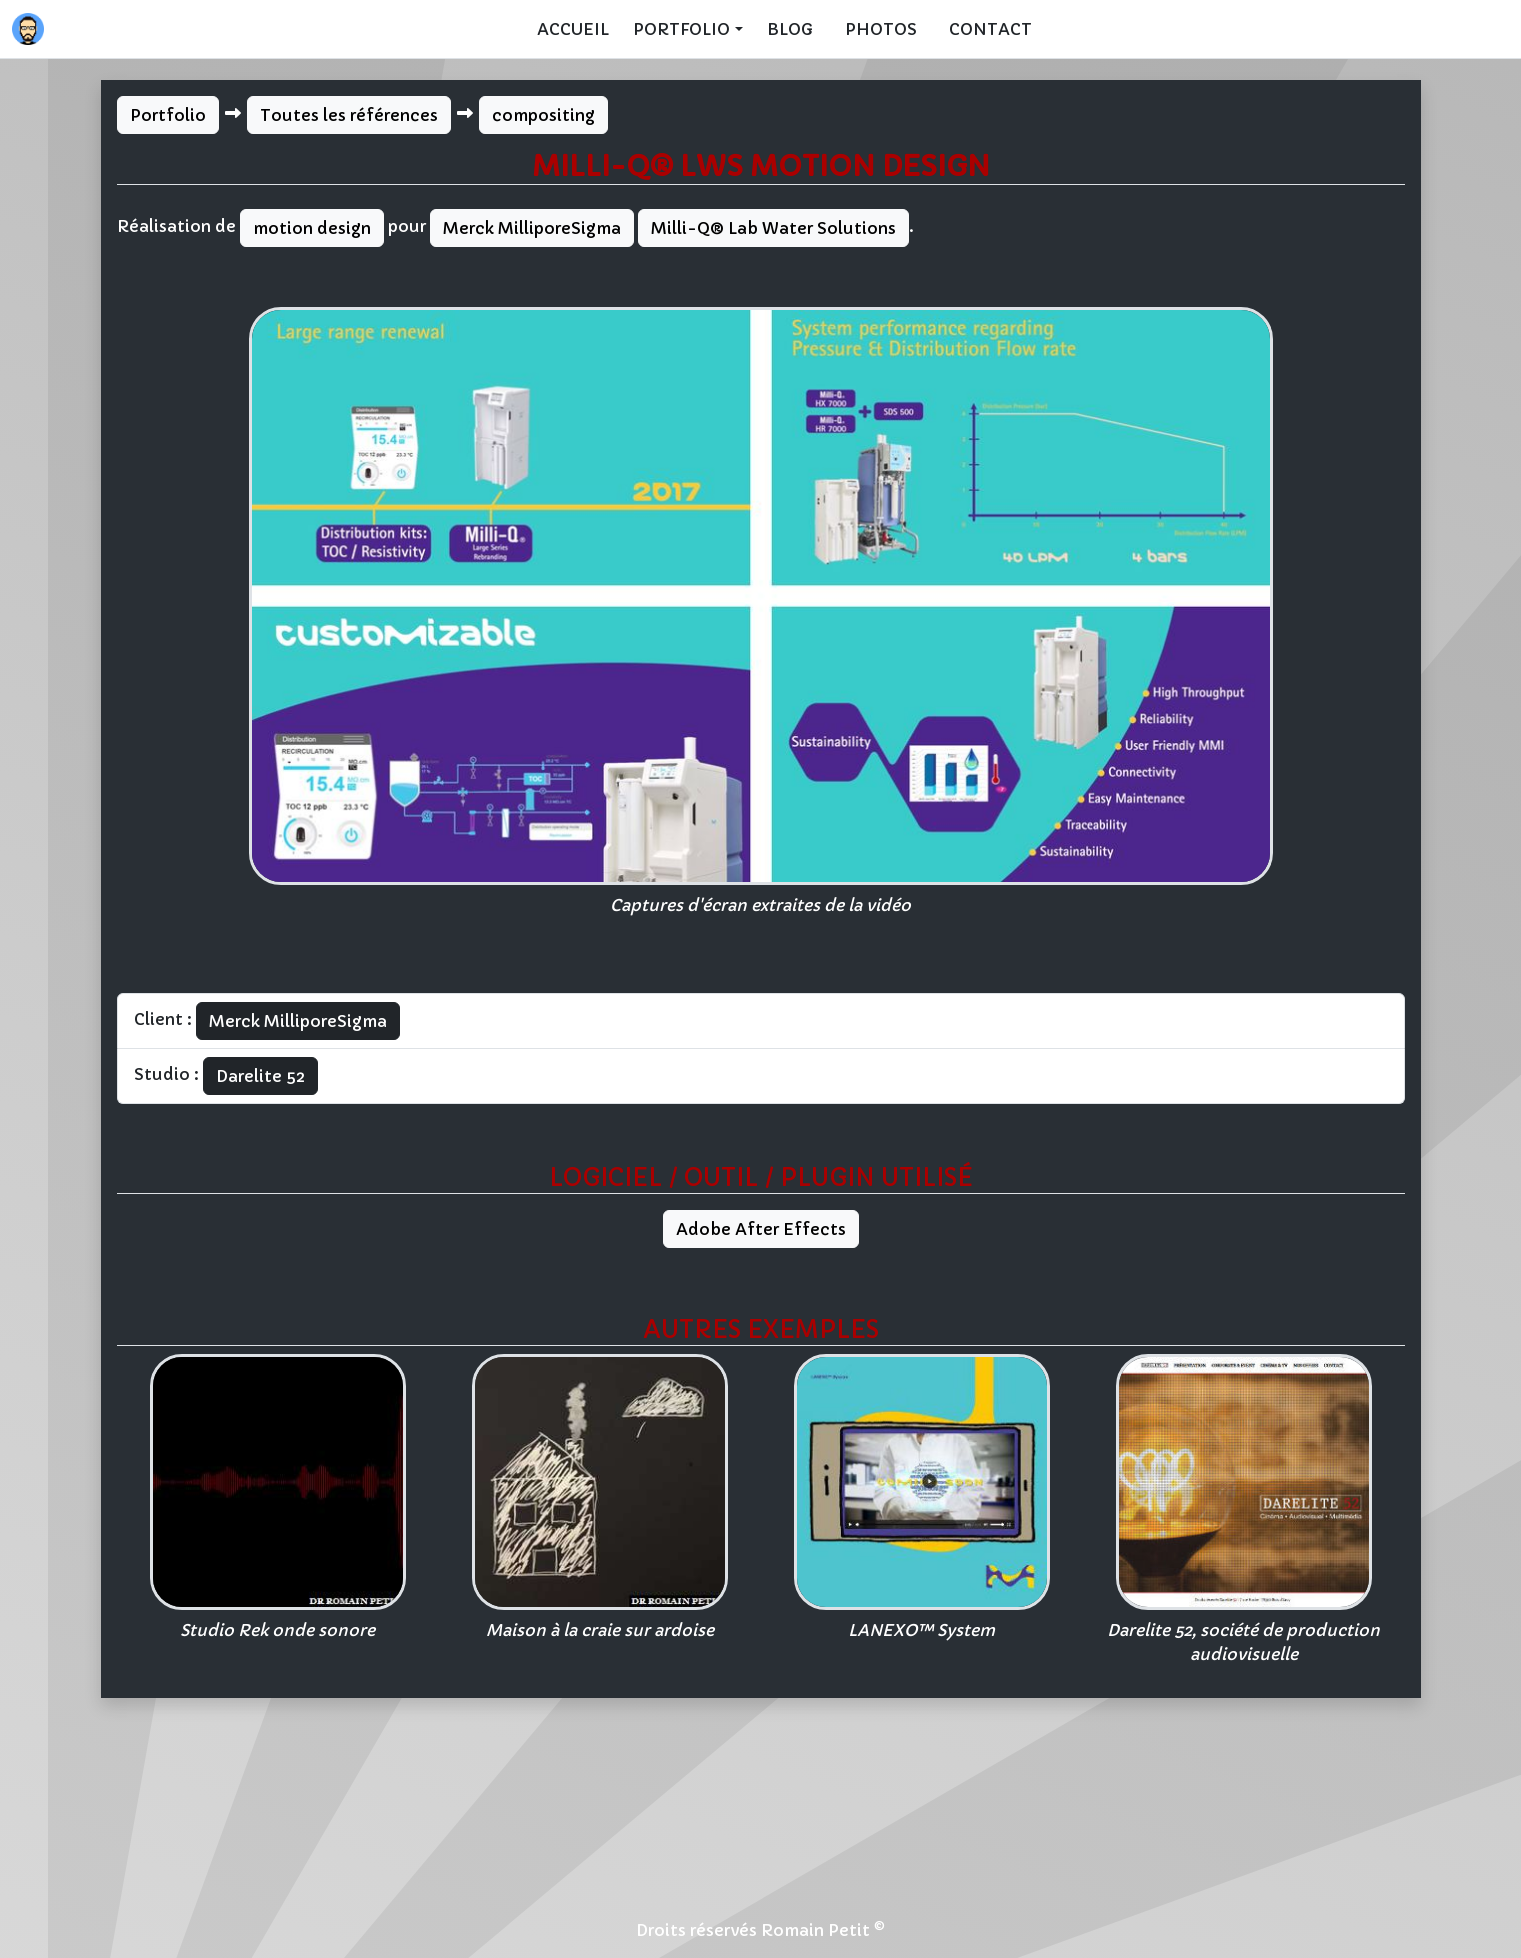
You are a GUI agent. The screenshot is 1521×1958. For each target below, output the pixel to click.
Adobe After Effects (761, 1229)
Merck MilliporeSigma (532, 228)
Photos (881, 29)
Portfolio (168, 115)
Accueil (573, 29)
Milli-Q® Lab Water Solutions (773, 228)
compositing (543, 115)
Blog (790, 29)
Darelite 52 (260, 1076)
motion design (312, 228)
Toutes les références (349, 115)
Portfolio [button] (681, 29)
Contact (990, 29)
